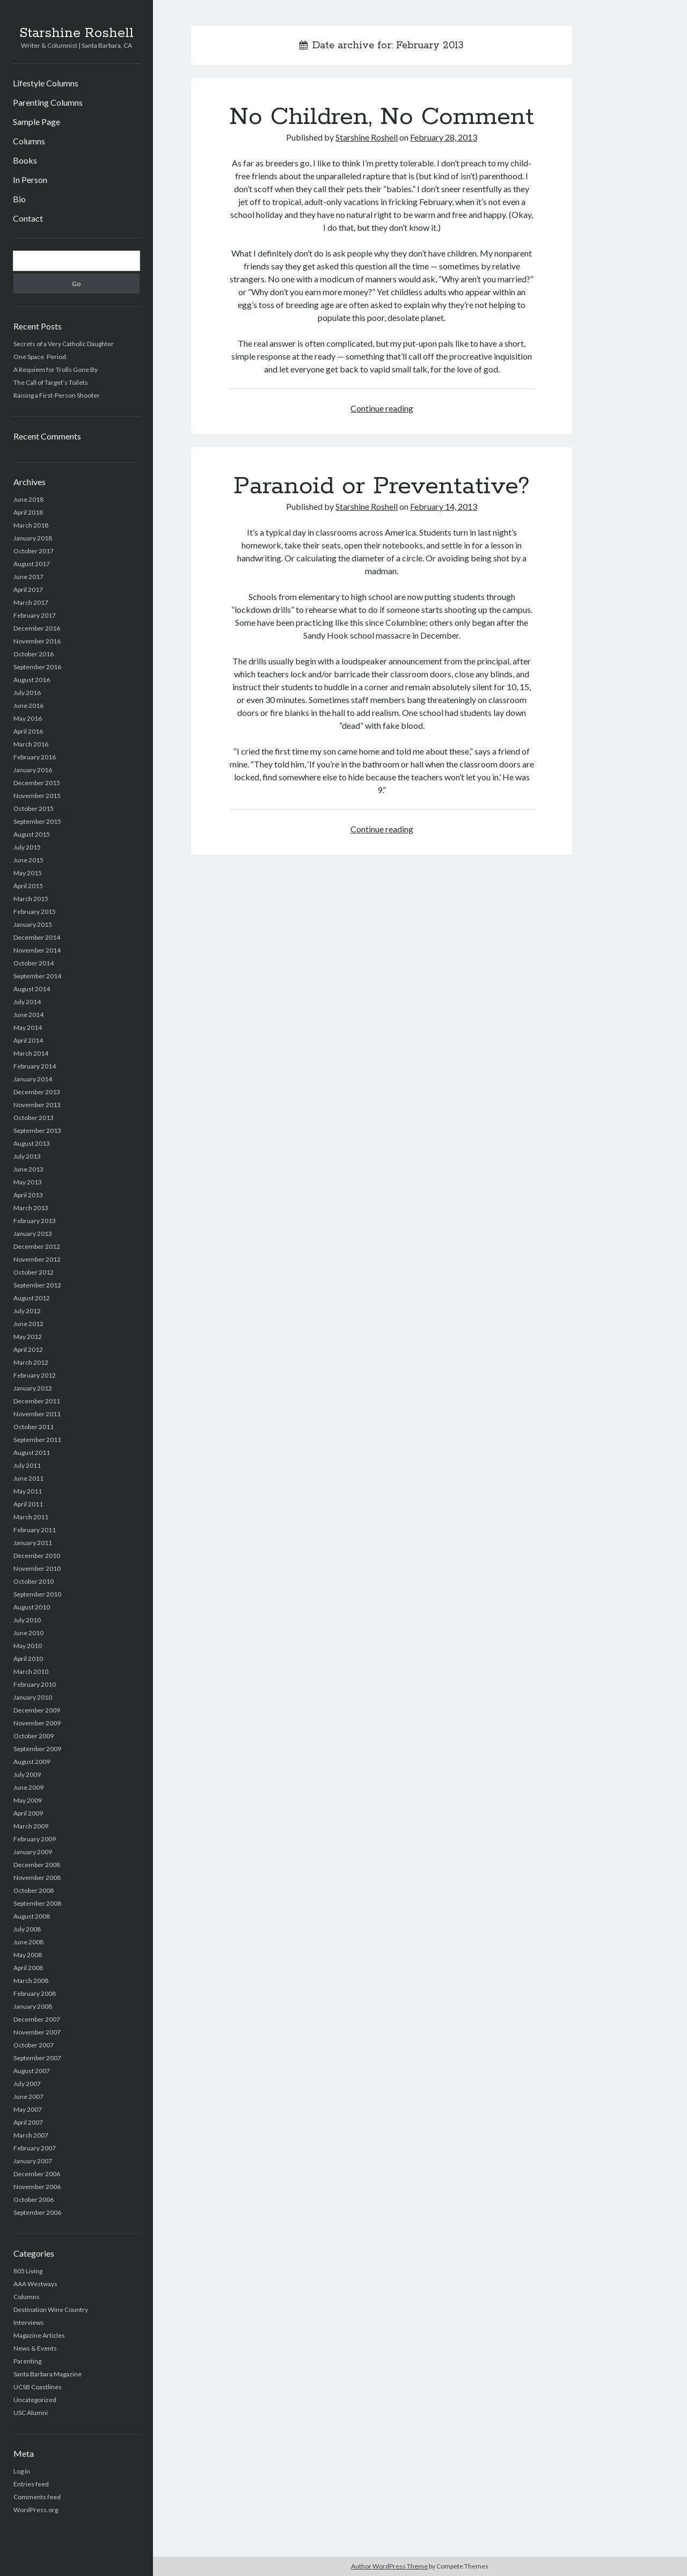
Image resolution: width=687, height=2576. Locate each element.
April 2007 (28, 2122)
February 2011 (34, 1530)
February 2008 (34, 1993)
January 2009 (32, 1852)
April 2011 (28, 1504)
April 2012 (28, 1349)
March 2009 (30, 1826)
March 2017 (30, 602)
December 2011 (36, 1401)
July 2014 (27, 1002)
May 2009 (27, 1800)
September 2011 (37, 1440)
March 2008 (30, 1981)
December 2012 (36, 1246)
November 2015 (37, 796)
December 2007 (36, 2019)
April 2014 (28, 1040)
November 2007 (37, 2032)
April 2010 (28, 1659)
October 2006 (33, 2200)
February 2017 (34, 615)
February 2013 (34, 1221)
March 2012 (30, 1362)
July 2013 (27, 1156)
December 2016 (36, 628)
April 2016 (28, 731)
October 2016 (33, 654)
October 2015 (33, 808)
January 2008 (32, 2006)
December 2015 (36, 783)
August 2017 (31, 564)
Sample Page (36, 121)
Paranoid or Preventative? (381, 486)
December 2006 (36, 2174)
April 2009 (28, 1813)
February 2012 (34, 1375)
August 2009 (31, 1762)
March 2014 (30, 1053)
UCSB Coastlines (37, 2387)
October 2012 (33, 1272)
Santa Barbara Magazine (47, 2374)
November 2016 (37, 641)
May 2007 (27, 2109)
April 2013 (28, 1195)
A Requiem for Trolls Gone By (55, 369)
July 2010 (27, 1620)
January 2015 (32, 924)
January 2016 (32, 770)
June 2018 (28, 499)
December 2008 (36, 1865)
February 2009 (34, 1839)
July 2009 (27, 1774)
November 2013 (37, 1105)
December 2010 (36, 1556)
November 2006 (37, 2187)
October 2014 (33, 963)
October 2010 (33, 1581)
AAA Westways (35, 2284)
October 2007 (33, 2045)
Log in (21, 2471)
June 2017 (28, 577)
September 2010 (37, 1594)
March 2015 (30, 899)
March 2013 (30, 1208)
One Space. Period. (40, 357)
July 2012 (27, 1311)
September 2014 (37, 976)
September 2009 (37, 1749)
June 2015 (28, 860)
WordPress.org (35, 2510)
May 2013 (27, 1182)
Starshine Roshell (76, 33)
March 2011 (30, 1517)
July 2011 (27, 1465)
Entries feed (31, 2484)
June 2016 (28, 705)
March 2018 (30, 525)
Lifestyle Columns (45, 83)
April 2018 (28, 512)
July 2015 (27, 847)
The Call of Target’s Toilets (50, 382)
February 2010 (34, 1684)
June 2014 (28, 1015)
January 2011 (32, 1543)
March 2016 (30, 744)
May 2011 (27, 1491)
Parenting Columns (48, 102)
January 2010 (32, 1697)
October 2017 (33, 551)
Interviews (28, 2322)
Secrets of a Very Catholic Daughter (63, 344)
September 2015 (37, 821)
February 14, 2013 (443, 506)
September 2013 (37, 1130)
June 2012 (28, 1324)
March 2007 (30, 2135)
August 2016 (31, 680)
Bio (19, 199)
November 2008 (37, 1878)
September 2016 (37, 667)
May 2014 (27, 1027)
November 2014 (37, 950)
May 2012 (27, 1337)
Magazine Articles (39, 2335)
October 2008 (33, 1890)
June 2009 (28, 1787)
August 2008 (31, 1916)
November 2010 (37, 1568)
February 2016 (34, 757)
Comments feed (37, 2497)
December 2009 (36, 1710)
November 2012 (37, 1259)
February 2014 (34, 1066)
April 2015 (28, 886)
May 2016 (27, 718)
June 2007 (28, 2096)
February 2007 (34, 2148)
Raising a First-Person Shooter (56, 395)
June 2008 (28, 1942)
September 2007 (37, 2058)
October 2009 (33, 1736)
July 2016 (27, 693)
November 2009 (37, 1723)
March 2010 (30, 1671)
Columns (29, 141)
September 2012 (37, 1285)
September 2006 (37, 2212)
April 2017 (28, 590)
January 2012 (32, 1388)
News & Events (35, 2348)
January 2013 (32, 1234)
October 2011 (33, 1427)
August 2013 (31, 1143)
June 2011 (28, 1478)
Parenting (27, 2361)
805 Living (27, 2271)
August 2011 (31, 1452)
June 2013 (28, 1169)
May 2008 (27, 1955)
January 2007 (32, 2161)
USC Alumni (30, 2413)
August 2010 (31, 1607)
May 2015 (27, 873)
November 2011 (37, 1414)
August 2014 (31, 989)
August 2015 (31, 834)
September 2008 (37, 1903)
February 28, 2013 (443, 137)
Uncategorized (34, 2400)
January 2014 (32, 1079)
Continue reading (381, 408)
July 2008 (27, 1929)
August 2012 (31, 1298)
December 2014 (36, 937)
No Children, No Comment (381, 117)
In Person (30, 179)
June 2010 (28, 1633)
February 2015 (34, 912)
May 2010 (27, 1646)
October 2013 (33, 1118)
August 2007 (31, 2071)
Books (25, 160)
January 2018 (32, 538)
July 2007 (27, 2084)
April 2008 (28, 1968)
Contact (28, 218)
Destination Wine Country (50, 2310)
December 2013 (36, 1092)
